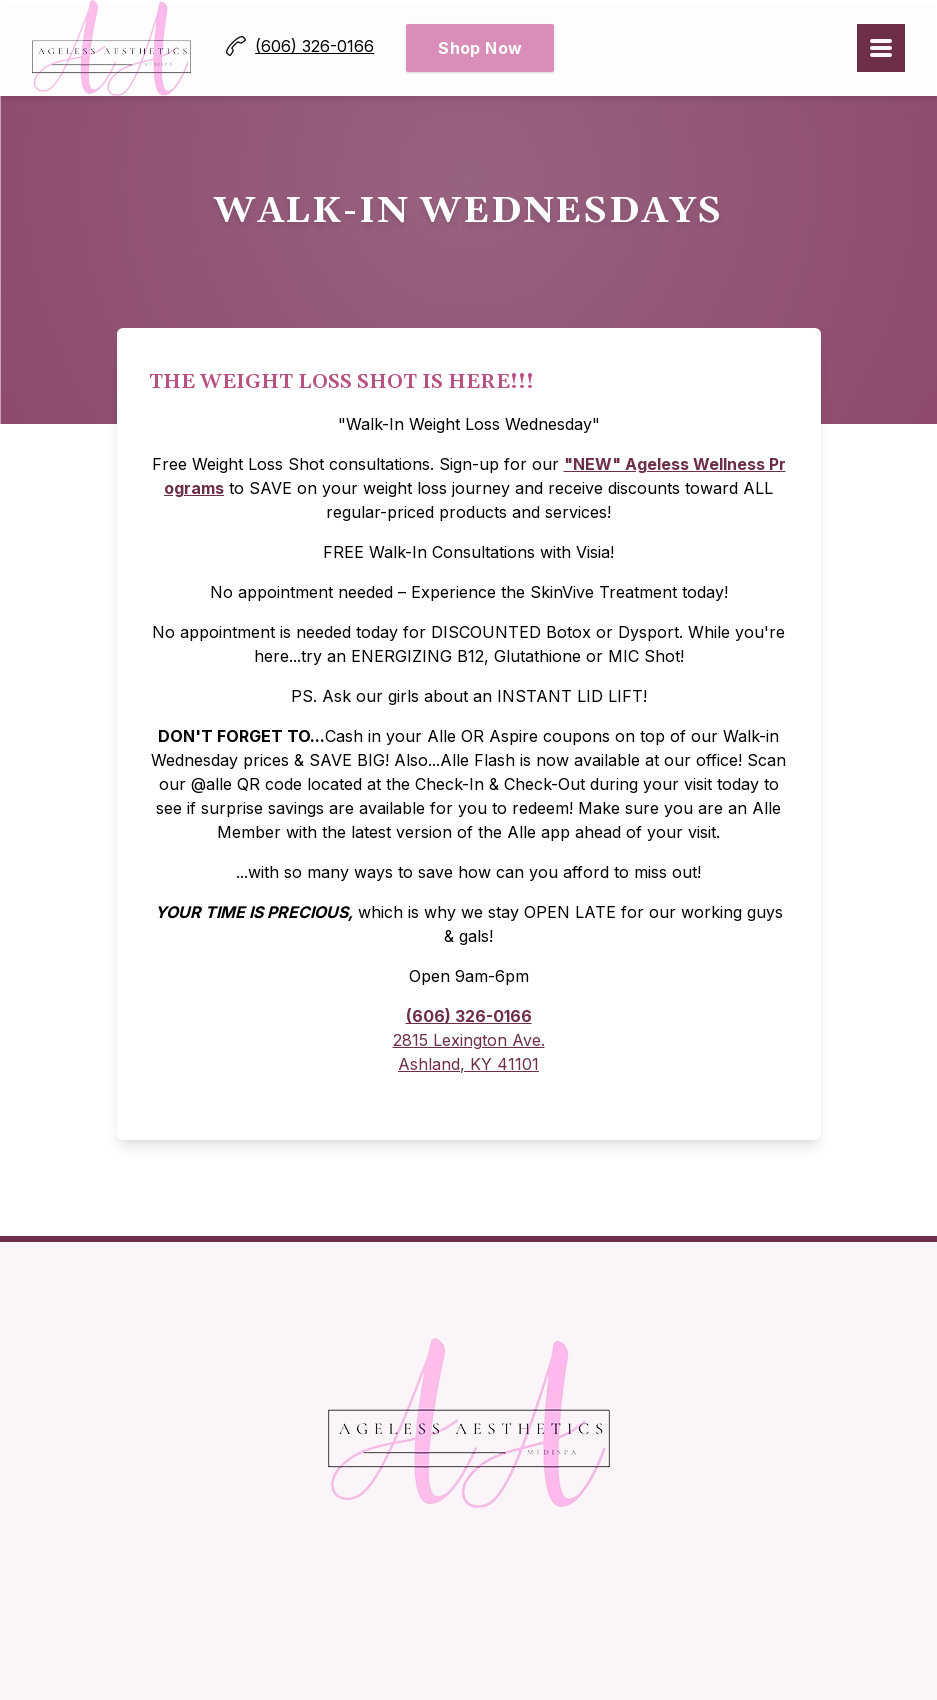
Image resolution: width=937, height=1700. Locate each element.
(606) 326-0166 (469, 1016)
